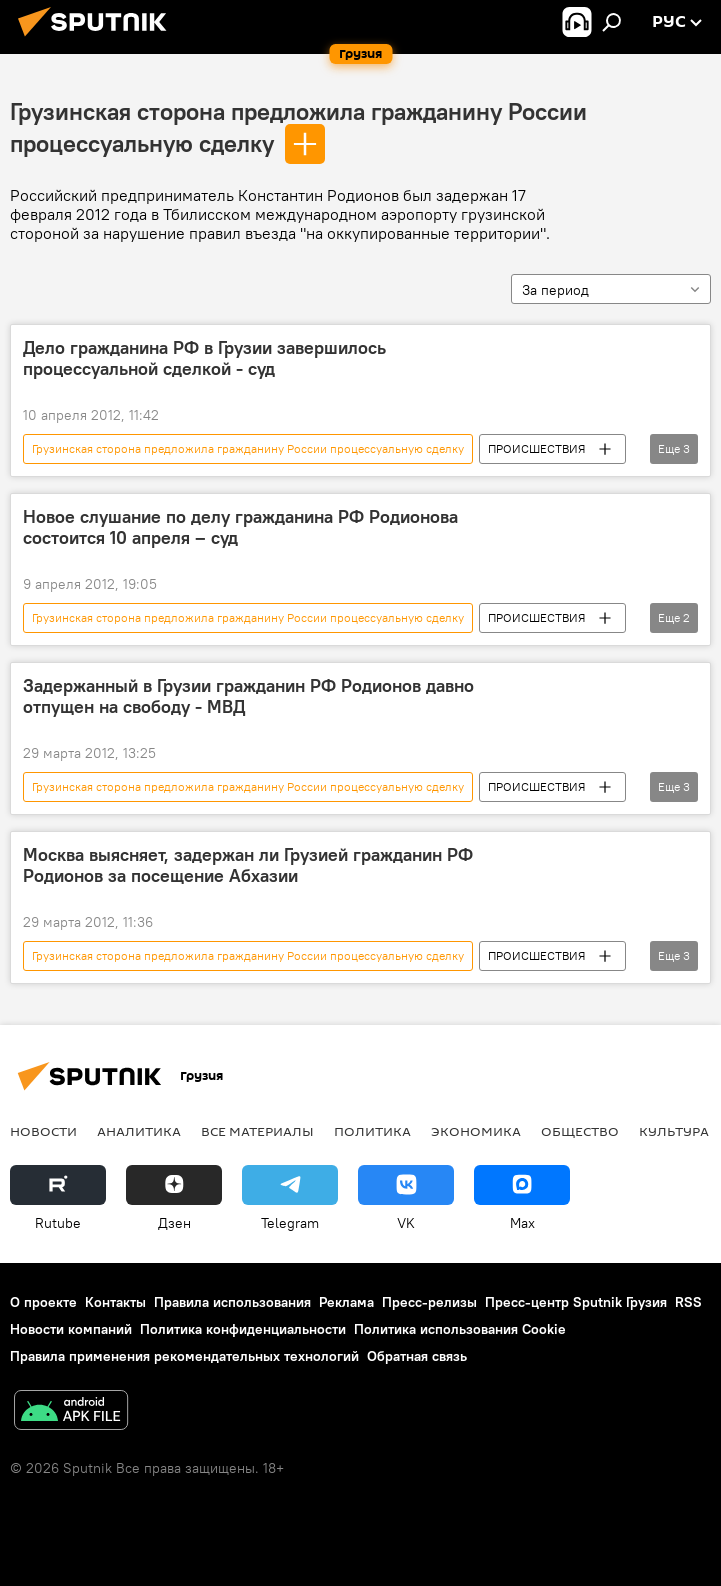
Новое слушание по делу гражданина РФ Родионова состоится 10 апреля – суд (240, 528)
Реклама (346, 1302)
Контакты (115, 1302)
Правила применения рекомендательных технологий (184, 1356)
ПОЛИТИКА (372, 1131)
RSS (688, 1302)
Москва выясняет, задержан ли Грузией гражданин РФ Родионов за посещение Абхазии (248, 866)
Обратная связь (417, 1356)
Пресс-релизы (429, 1302)
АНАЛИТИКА (139, 1131)
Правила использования (232, 1302)
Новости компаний (71, 1329)
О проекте (43, 1302)
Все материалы (257, 1131)
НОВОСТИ (43, 1131)
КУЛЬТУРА (674, 1131)
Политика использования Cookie (460, 1329)
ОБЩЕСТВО (580, 1131)
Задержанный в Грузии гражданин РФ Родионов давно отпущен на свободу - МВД (248, 697)
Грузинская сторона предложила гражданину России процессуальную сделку (248, 448)
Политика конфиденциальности (243, 1329)
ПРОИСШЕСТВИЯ (536, 448)
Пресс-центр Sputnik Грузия (576, 1302)
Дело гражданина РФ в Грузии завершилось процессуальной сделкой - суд (204, 359)
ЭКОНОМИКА (476, 1131)
